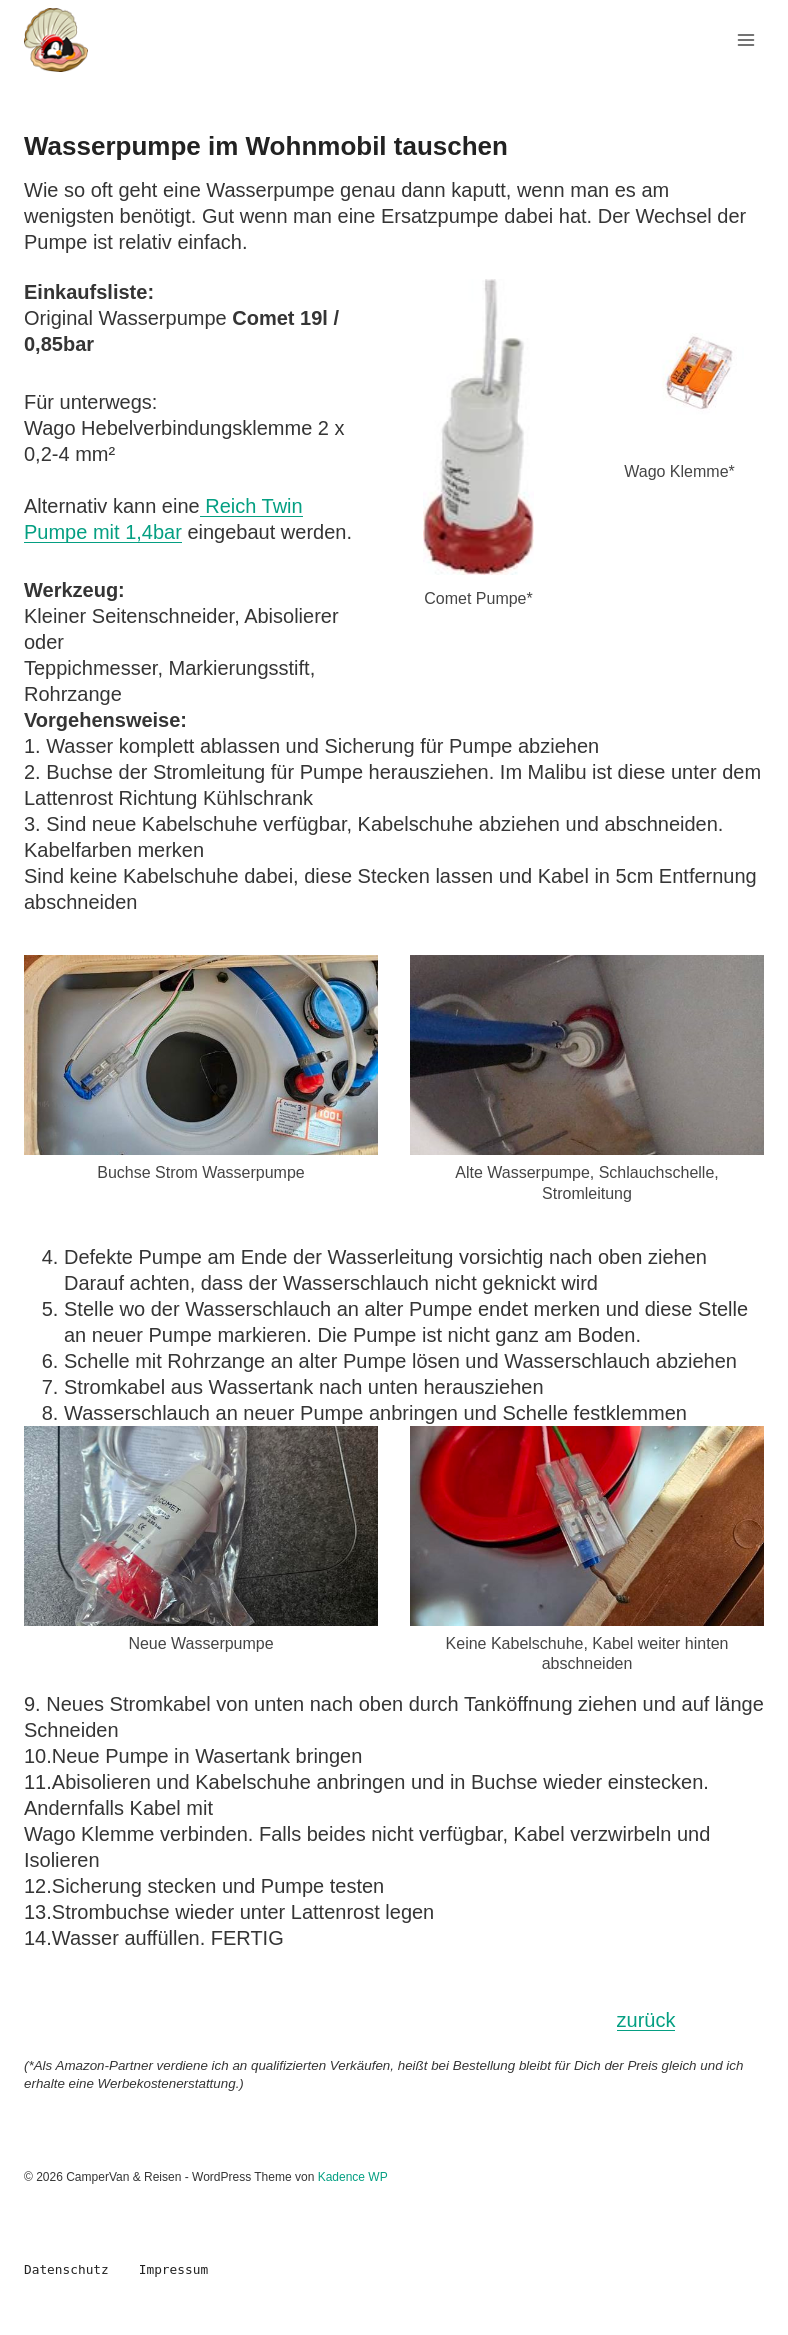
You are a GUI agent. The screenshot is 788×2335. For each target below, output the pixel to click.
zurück (646, 2020)
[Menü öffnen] (745, 39)
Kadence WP (353, 2177)
